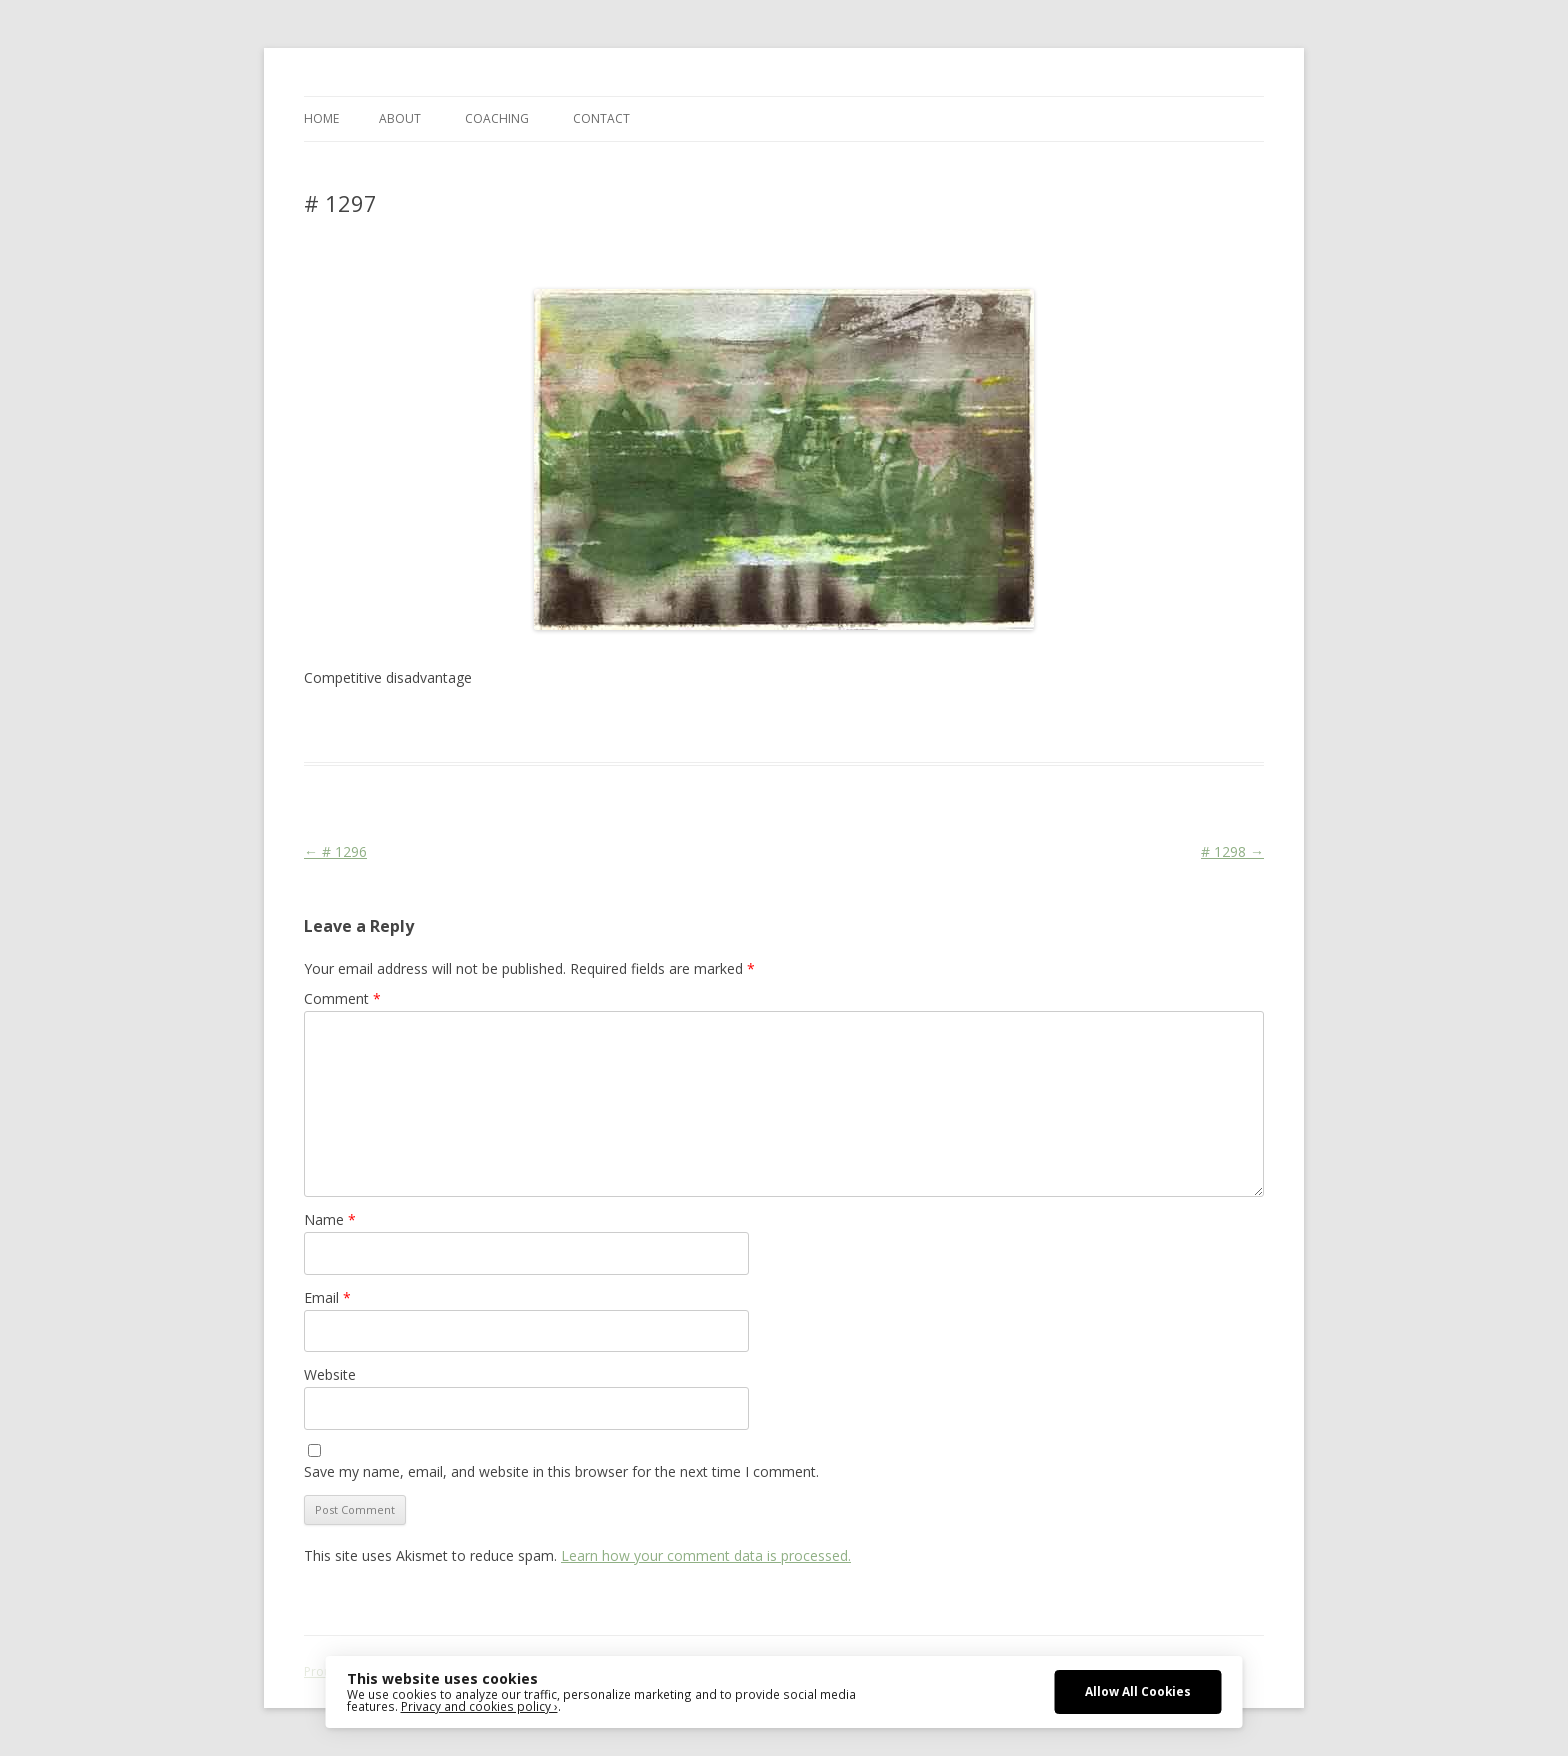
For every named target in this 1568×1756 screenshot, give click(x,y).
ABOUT (400, 118)
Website (330, 1374)
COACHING (497, 118)
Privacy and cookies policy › (479, 1706)
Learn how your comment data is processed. (706, 1555)
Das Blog (481, 726)
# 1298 (1232, 851)
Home (321, 118)
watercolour (1017, 726)
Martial (819, 726)
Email (327, 1297)
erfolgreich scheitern (701, 726)
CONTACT (601, 118)
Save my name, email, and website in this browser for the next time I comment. (561, 1471)
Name (330, 1219)
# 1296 (335, 851)
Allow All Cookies (1138, 1691)
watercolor (942, 726)
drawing (607, 726)
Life (781, 726)
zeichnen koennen (1117, 726)
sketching (875, 726)
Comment (342, 998)
